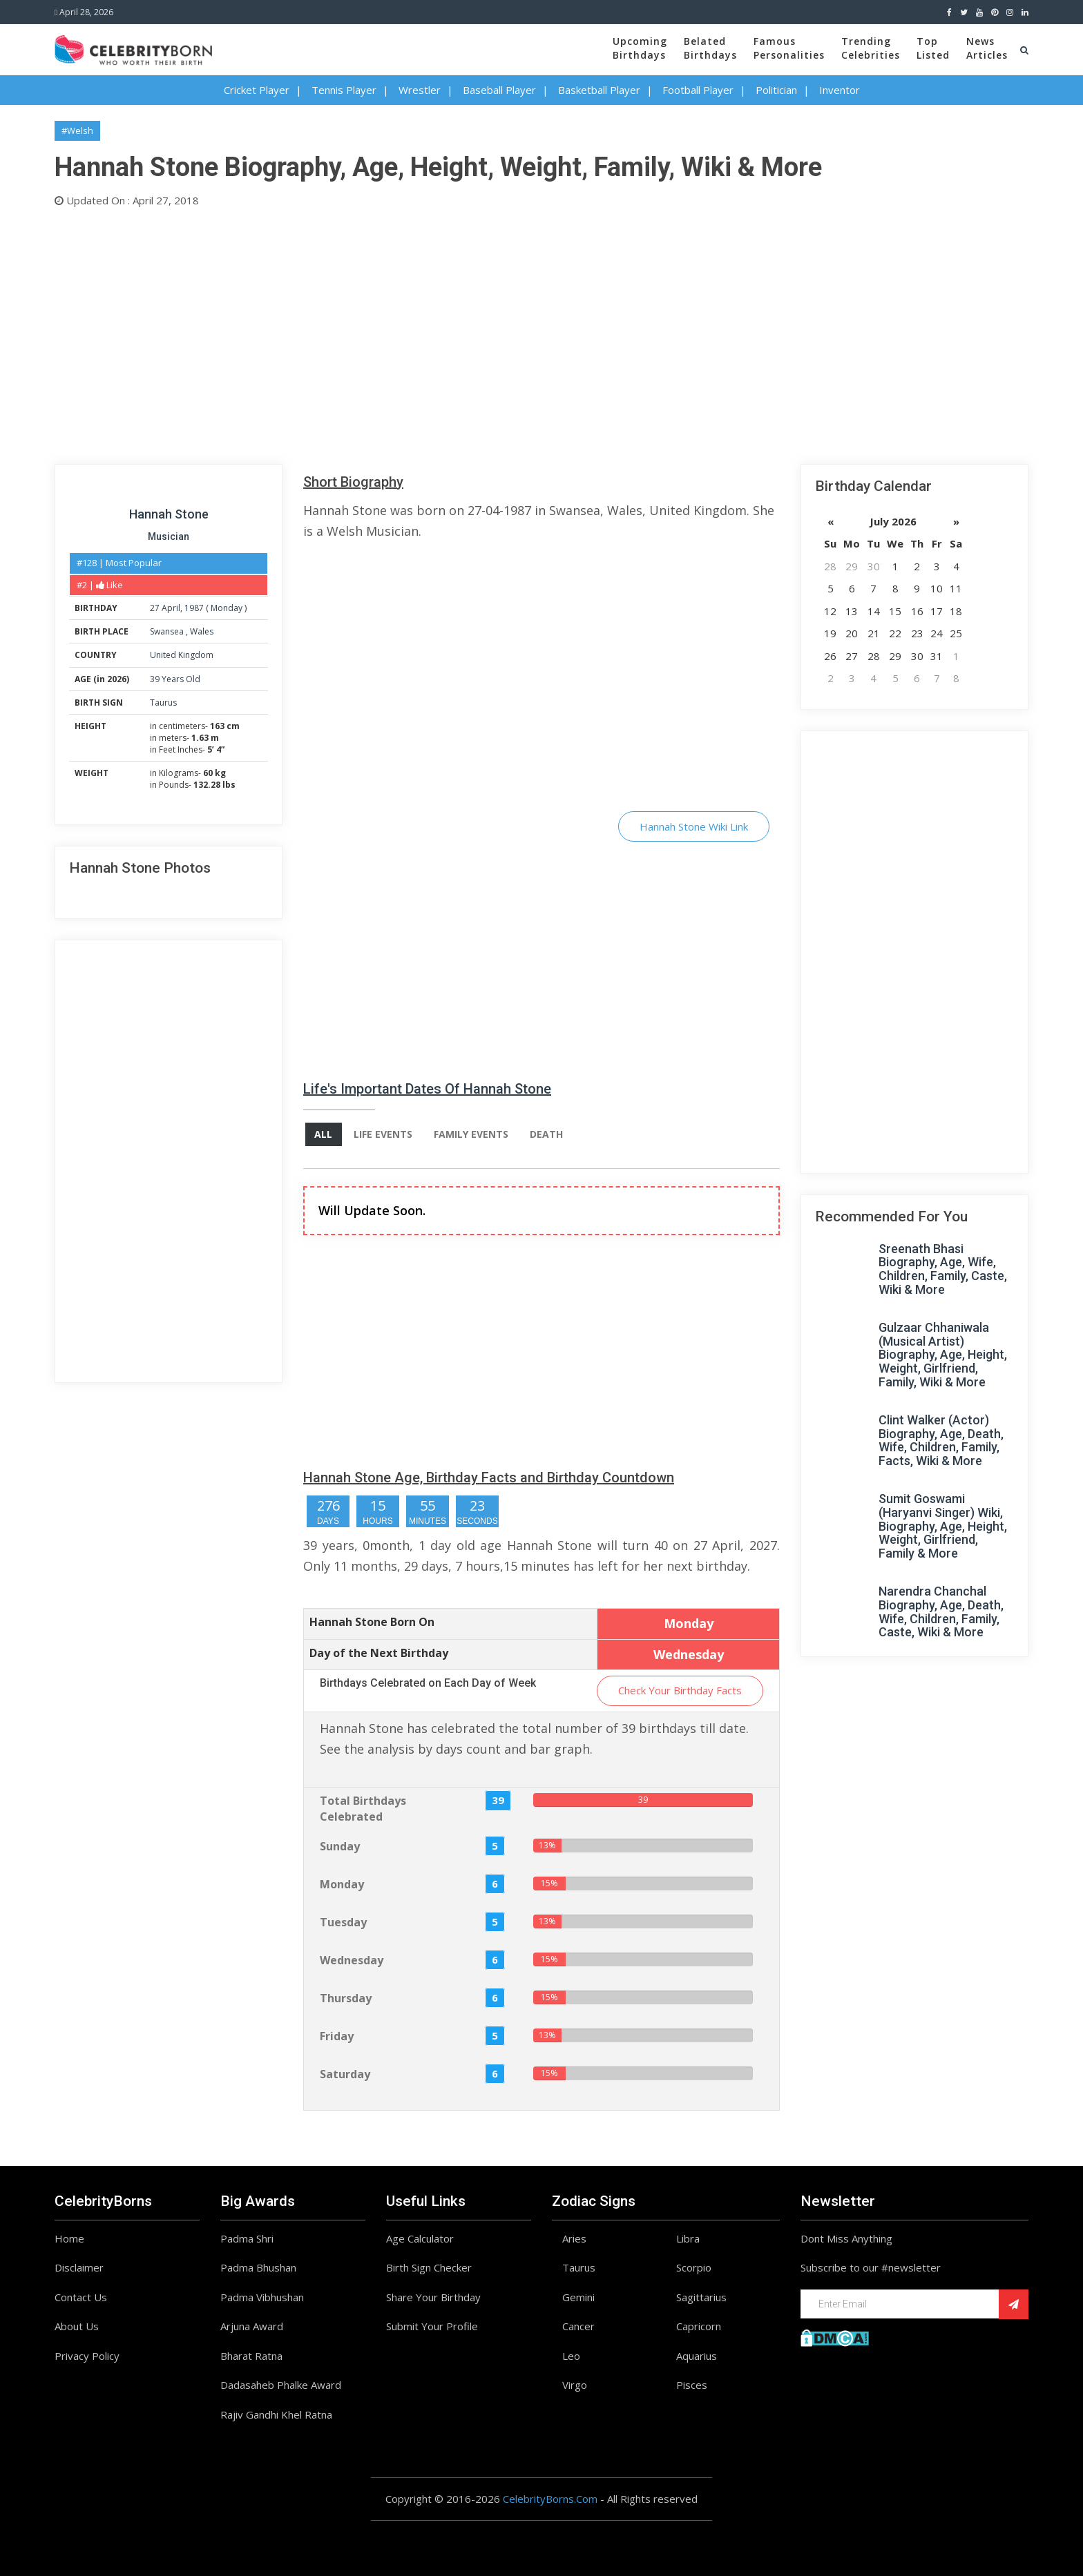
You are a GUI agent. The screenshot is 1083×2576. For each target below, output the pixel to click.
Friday (337, 2036)
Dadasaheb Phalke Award (280, 2385)
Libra (688, 2238)
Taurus (163, 702)
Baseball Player (499, 90)
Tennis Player (344, 90)
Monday (226, 608)
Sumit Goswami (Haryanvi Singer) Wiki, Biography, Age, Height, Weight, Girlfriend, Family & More (943, 1525)
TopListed (933, 48)
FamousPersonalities (789, 48)
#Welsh (77, 130)
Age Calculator (420, 2238)
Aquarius (696, 2356)
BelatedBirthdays (710, 48)
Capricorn (698, 2327)
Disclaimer (79, 2268)
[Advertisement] (469, 332)
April (171, 608)
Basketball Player (599, 90)
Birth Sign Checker (429, 2268)
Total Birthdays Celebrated (363, 1809)
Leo (571, 2356)
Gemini (578, 2297)
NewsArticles (987, 48)
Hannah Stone (169, 514)
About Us (77, 2327)
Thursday (346, 1998)
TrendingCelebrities (870, 48)
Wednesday (351, 1960)
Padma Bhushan (258, 2268)
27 (155, 608)
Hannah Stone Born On (371, 1621)
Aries (574, 2238)
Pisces (691, 2385)
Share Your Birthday (433, 2297)
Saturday (345, 2074)
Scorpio (693, 2268)
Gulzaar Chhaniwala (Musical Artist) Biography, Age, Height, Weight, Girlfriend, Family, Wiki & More (943, 1354)
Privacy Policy (87, 2356)
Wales (201, 631)
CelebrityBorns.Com (550, 2499)
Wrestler (420, 90)
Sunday (340, 1846)
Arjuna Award (251, 2327)
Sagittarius (701, 2297)
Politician (776, 90)
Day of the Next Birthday (378, 1652)
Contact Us (81, 2297)
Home (69, 2238)
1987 (194, 608)
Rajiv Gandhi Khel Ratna (276, 2414)
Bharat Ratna (251, 2356)
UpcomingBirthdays (640, 48)
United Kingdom (181, 655)
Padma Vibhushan (262, 2297)
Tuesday (343, 1922)
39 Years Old (175, 679)
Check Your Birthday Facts (680, 1691)
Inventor (839, 90)
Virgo (574, 2385)
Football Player (698, 90)
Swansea (168, 631)
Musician (168, 536)
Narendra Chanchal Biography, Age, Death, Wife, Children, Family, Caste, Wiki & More (941, 1611)
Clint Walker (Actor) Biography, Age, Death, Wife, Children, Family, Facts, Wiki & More (941, 1440)
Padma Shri (247, 2238)
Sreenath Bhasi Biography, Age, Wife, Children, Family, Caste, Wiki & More (943, 1269)
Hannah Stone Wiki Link (694, 826)
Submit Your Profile (432, 2327)
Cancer (578, 2327)
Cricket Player (256, 90)
